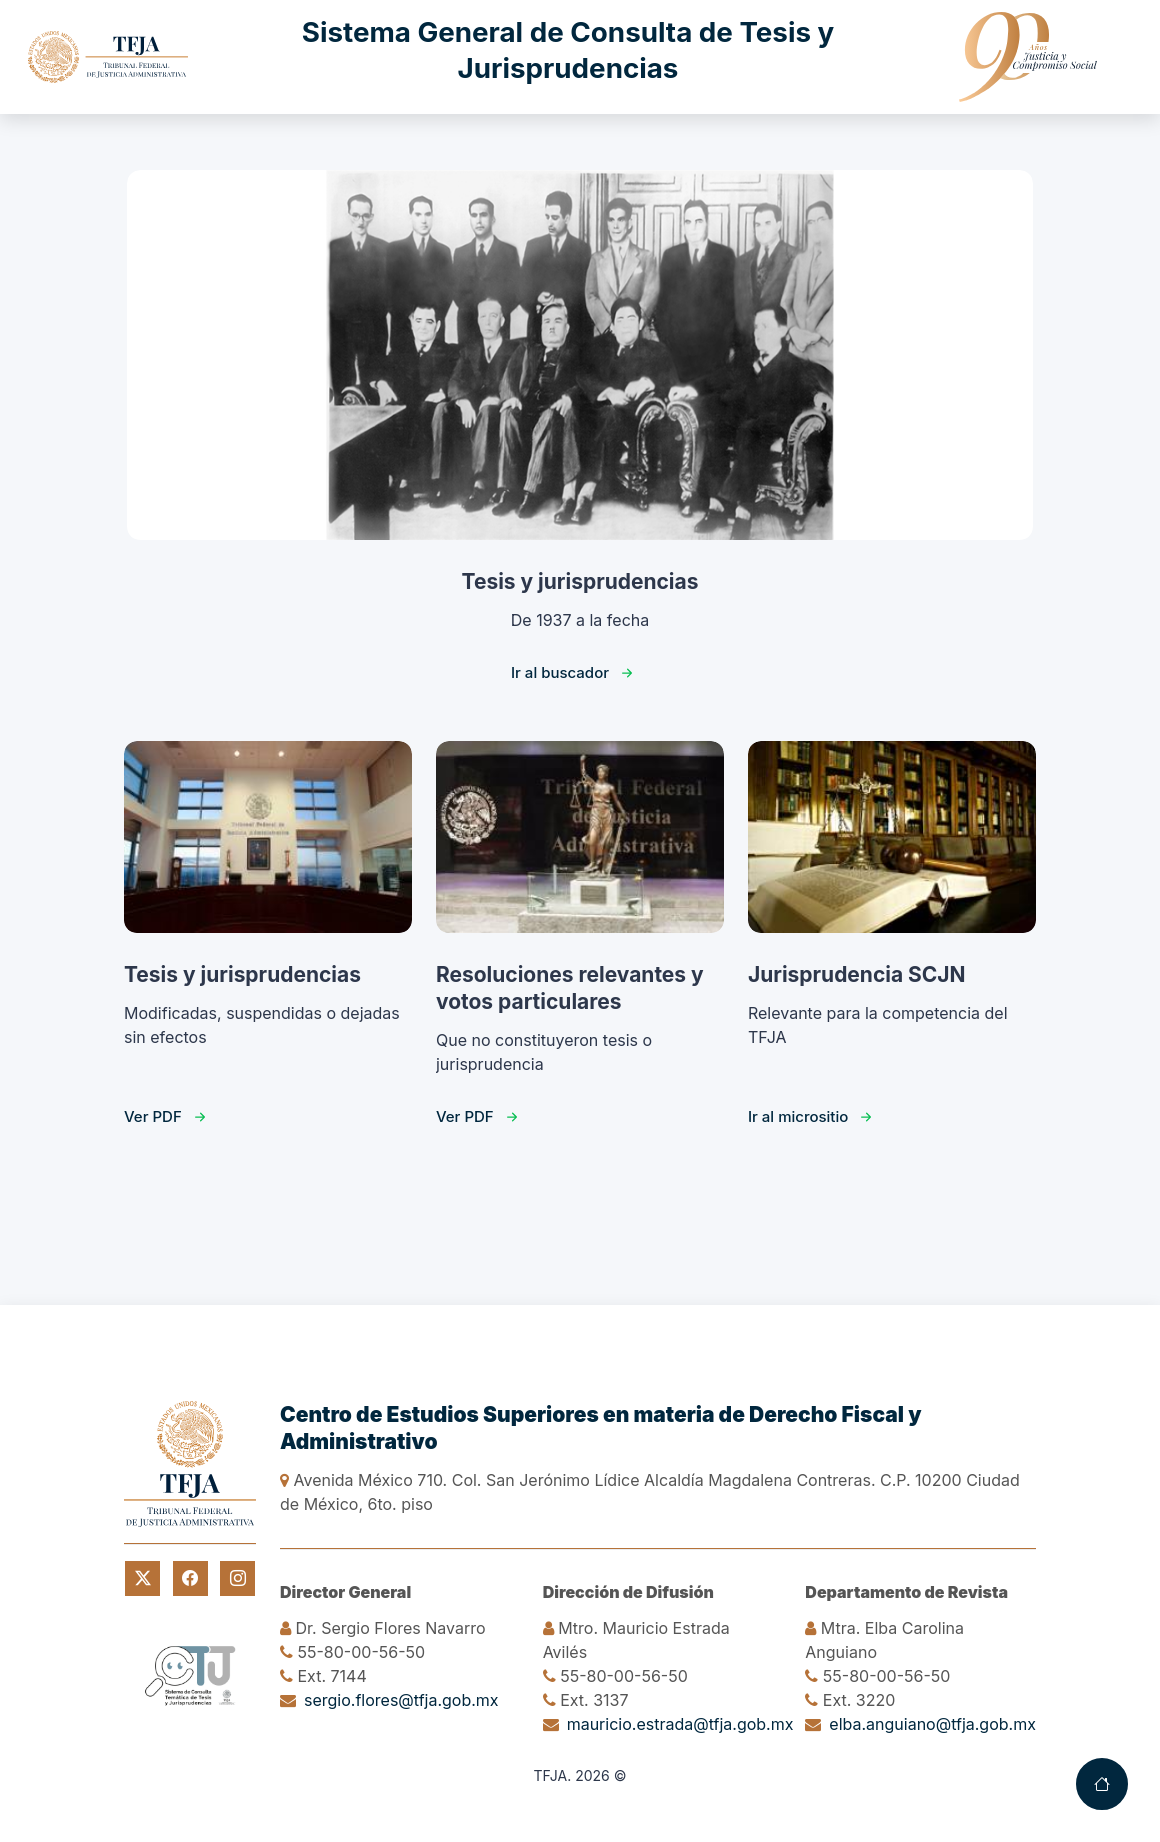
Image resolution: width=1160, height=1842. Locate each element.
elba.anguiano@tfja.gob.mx (932, 1724)
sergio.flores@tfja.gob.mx (401, 1700)
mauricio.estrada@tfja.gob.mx (680, 1724)
